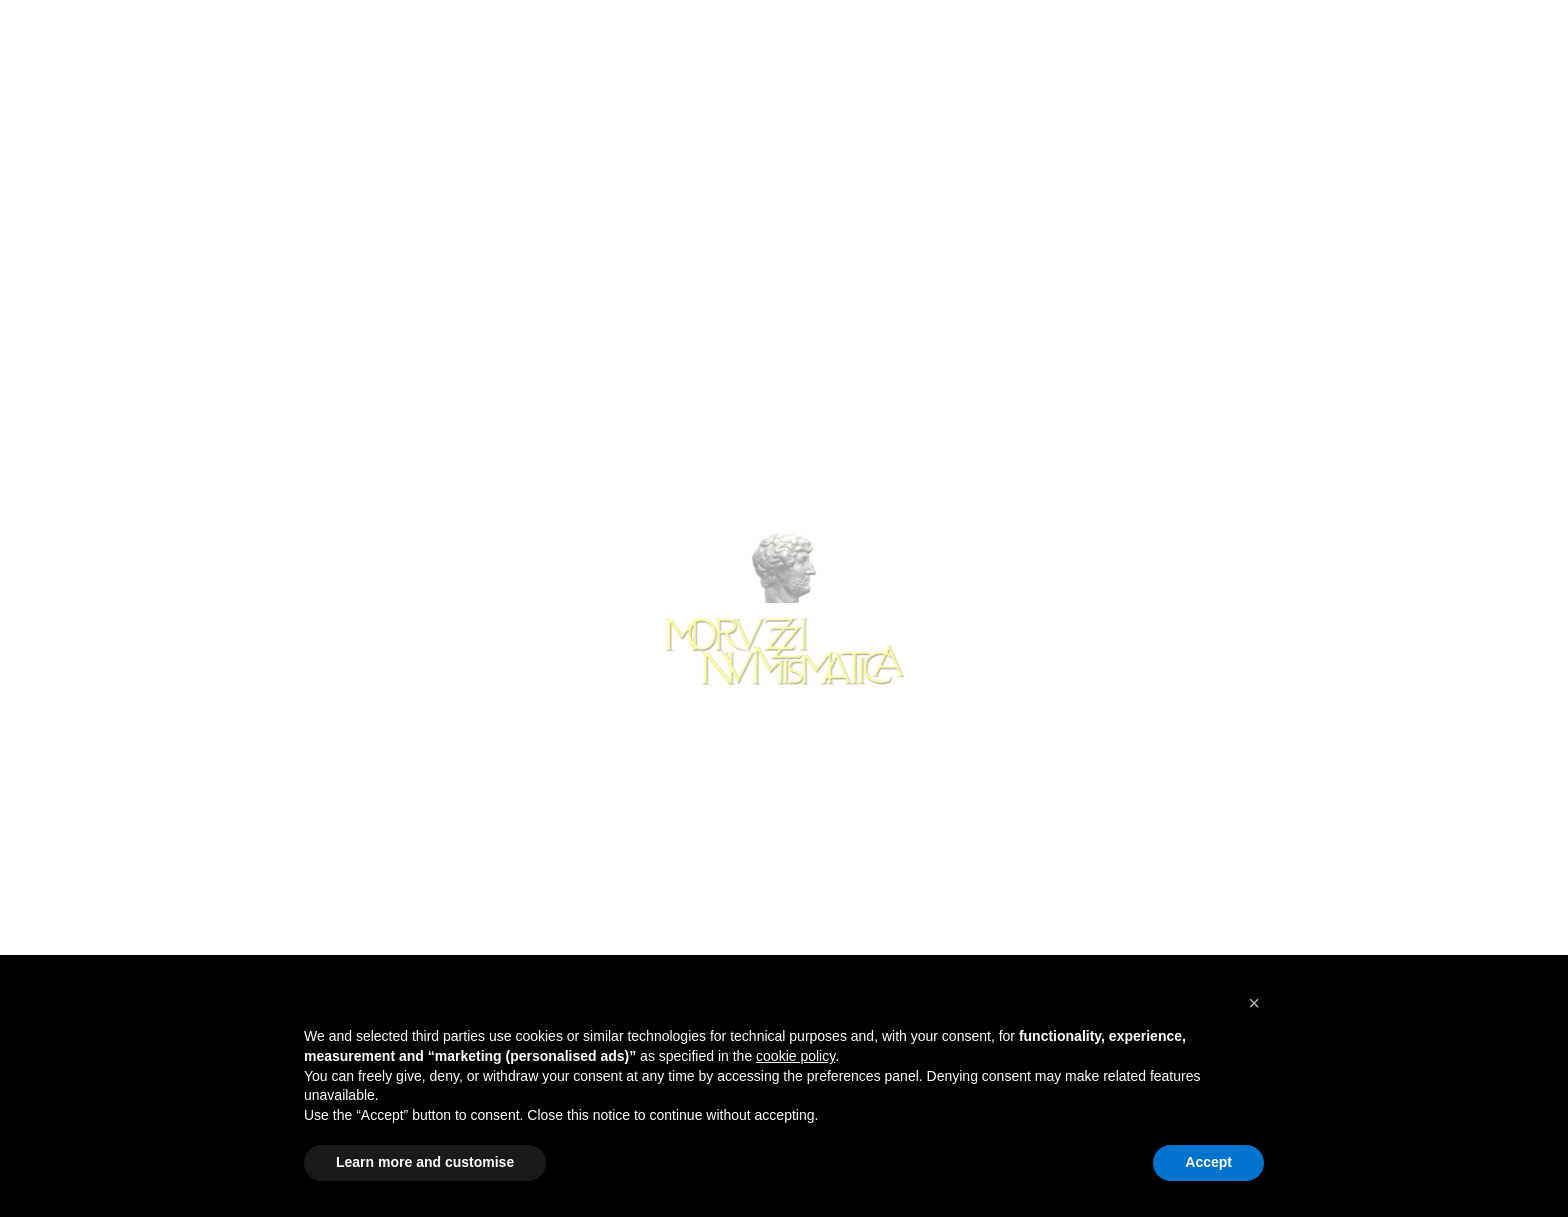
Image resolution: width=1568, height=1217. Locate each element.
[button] (1254, 1003)
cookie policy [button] (795, 1056)
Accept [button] (1208, 1162)
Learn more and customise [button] (425, 1162)
